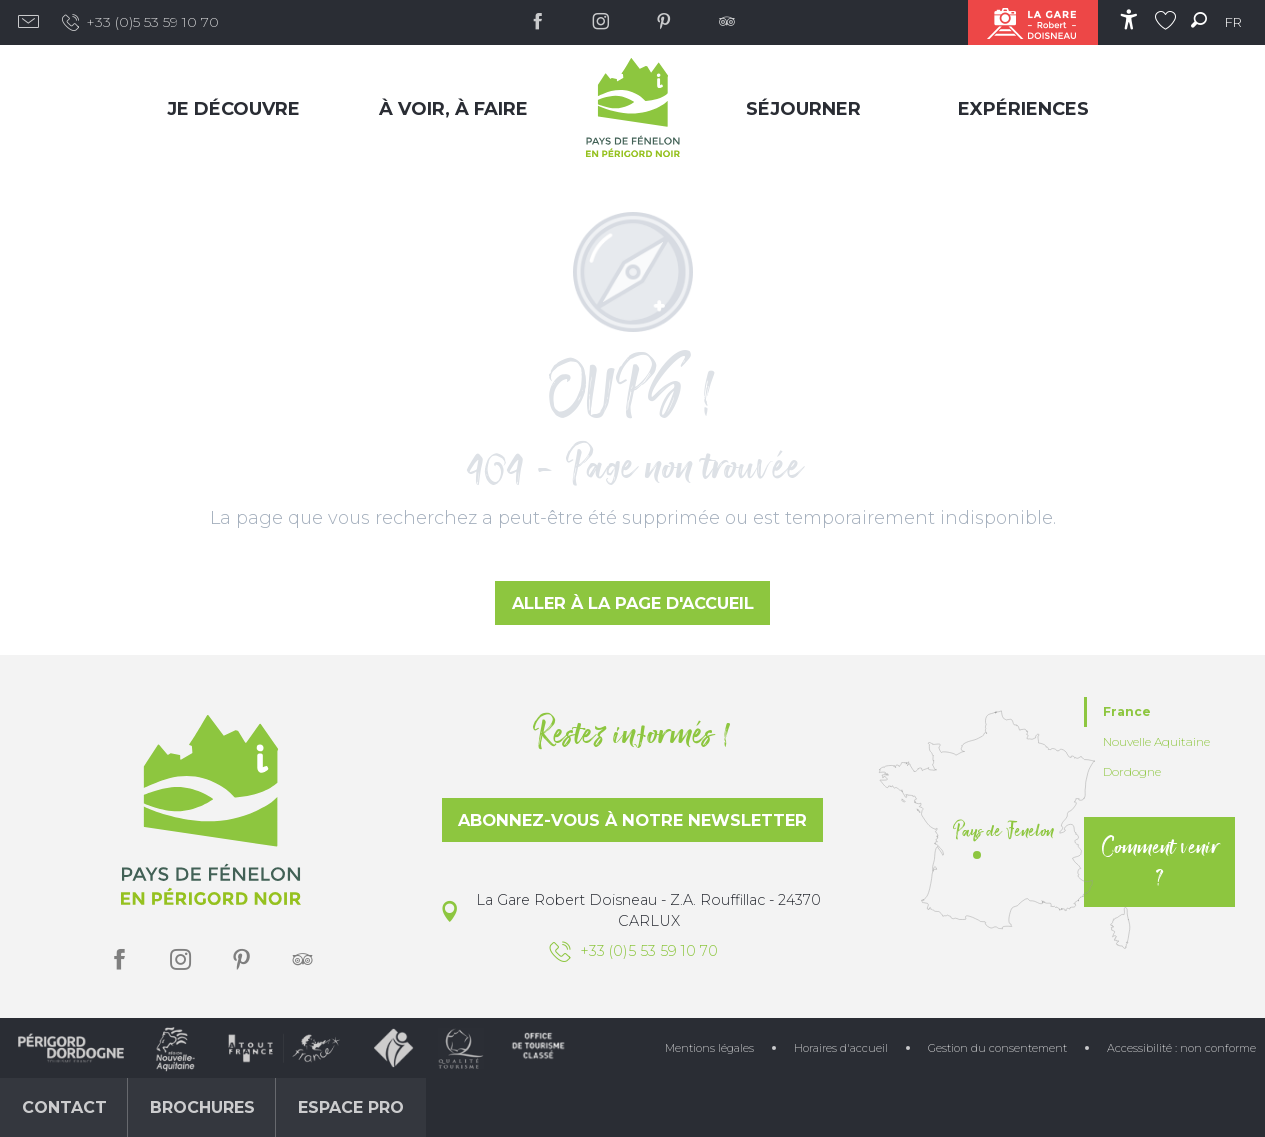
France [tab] (1127, 711)
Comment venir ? (1160, 862)
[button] (1199, 19)
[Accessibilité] (1128, 19)
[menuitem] (238, 108)
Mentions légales (709, 1048)
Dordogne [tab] (1132, 771)
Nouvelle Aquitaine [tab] (1156, 741)
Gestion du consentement (997, 1048)
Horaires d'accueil (841, 1048)
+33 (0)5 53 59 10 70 (139, 23)
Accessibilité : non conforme (1181, 1048)
